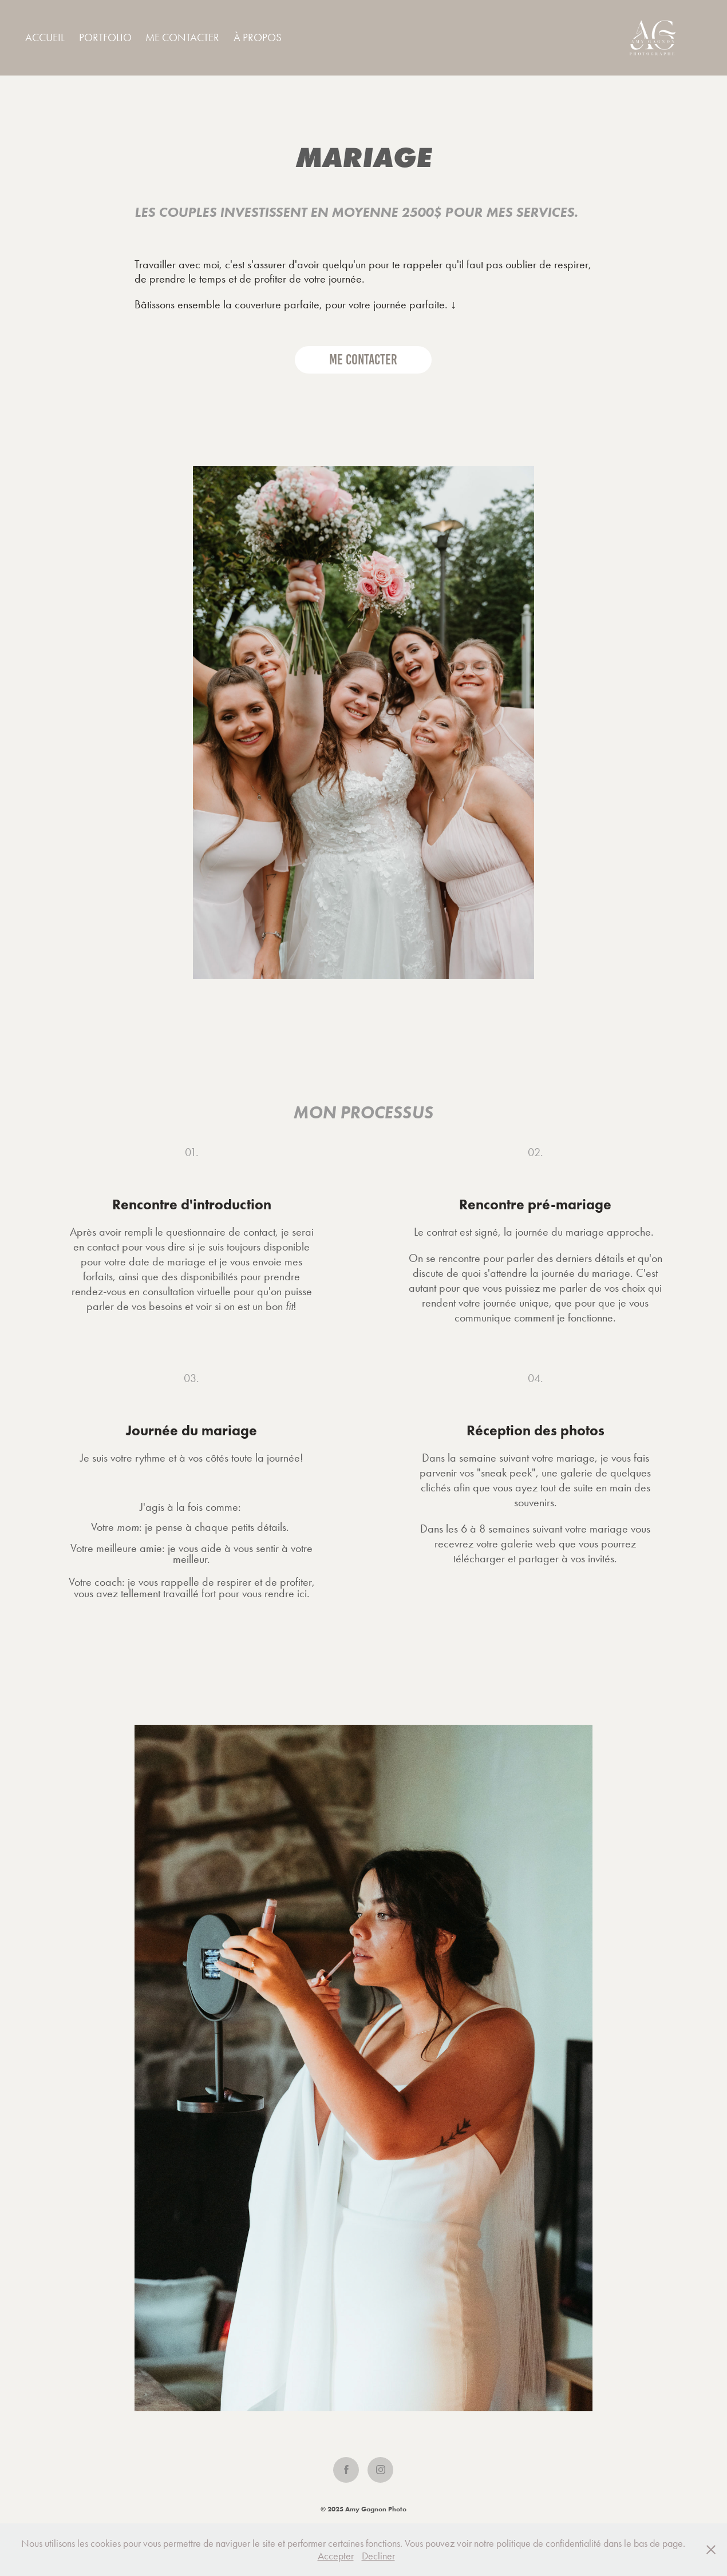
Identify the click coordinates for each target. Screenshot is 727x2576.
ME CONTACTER (182, 37)
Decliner (378, 2556)
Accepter (336, 2556)
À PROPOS (258, 37)
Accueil (45, 37)
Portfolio (105, 37)
